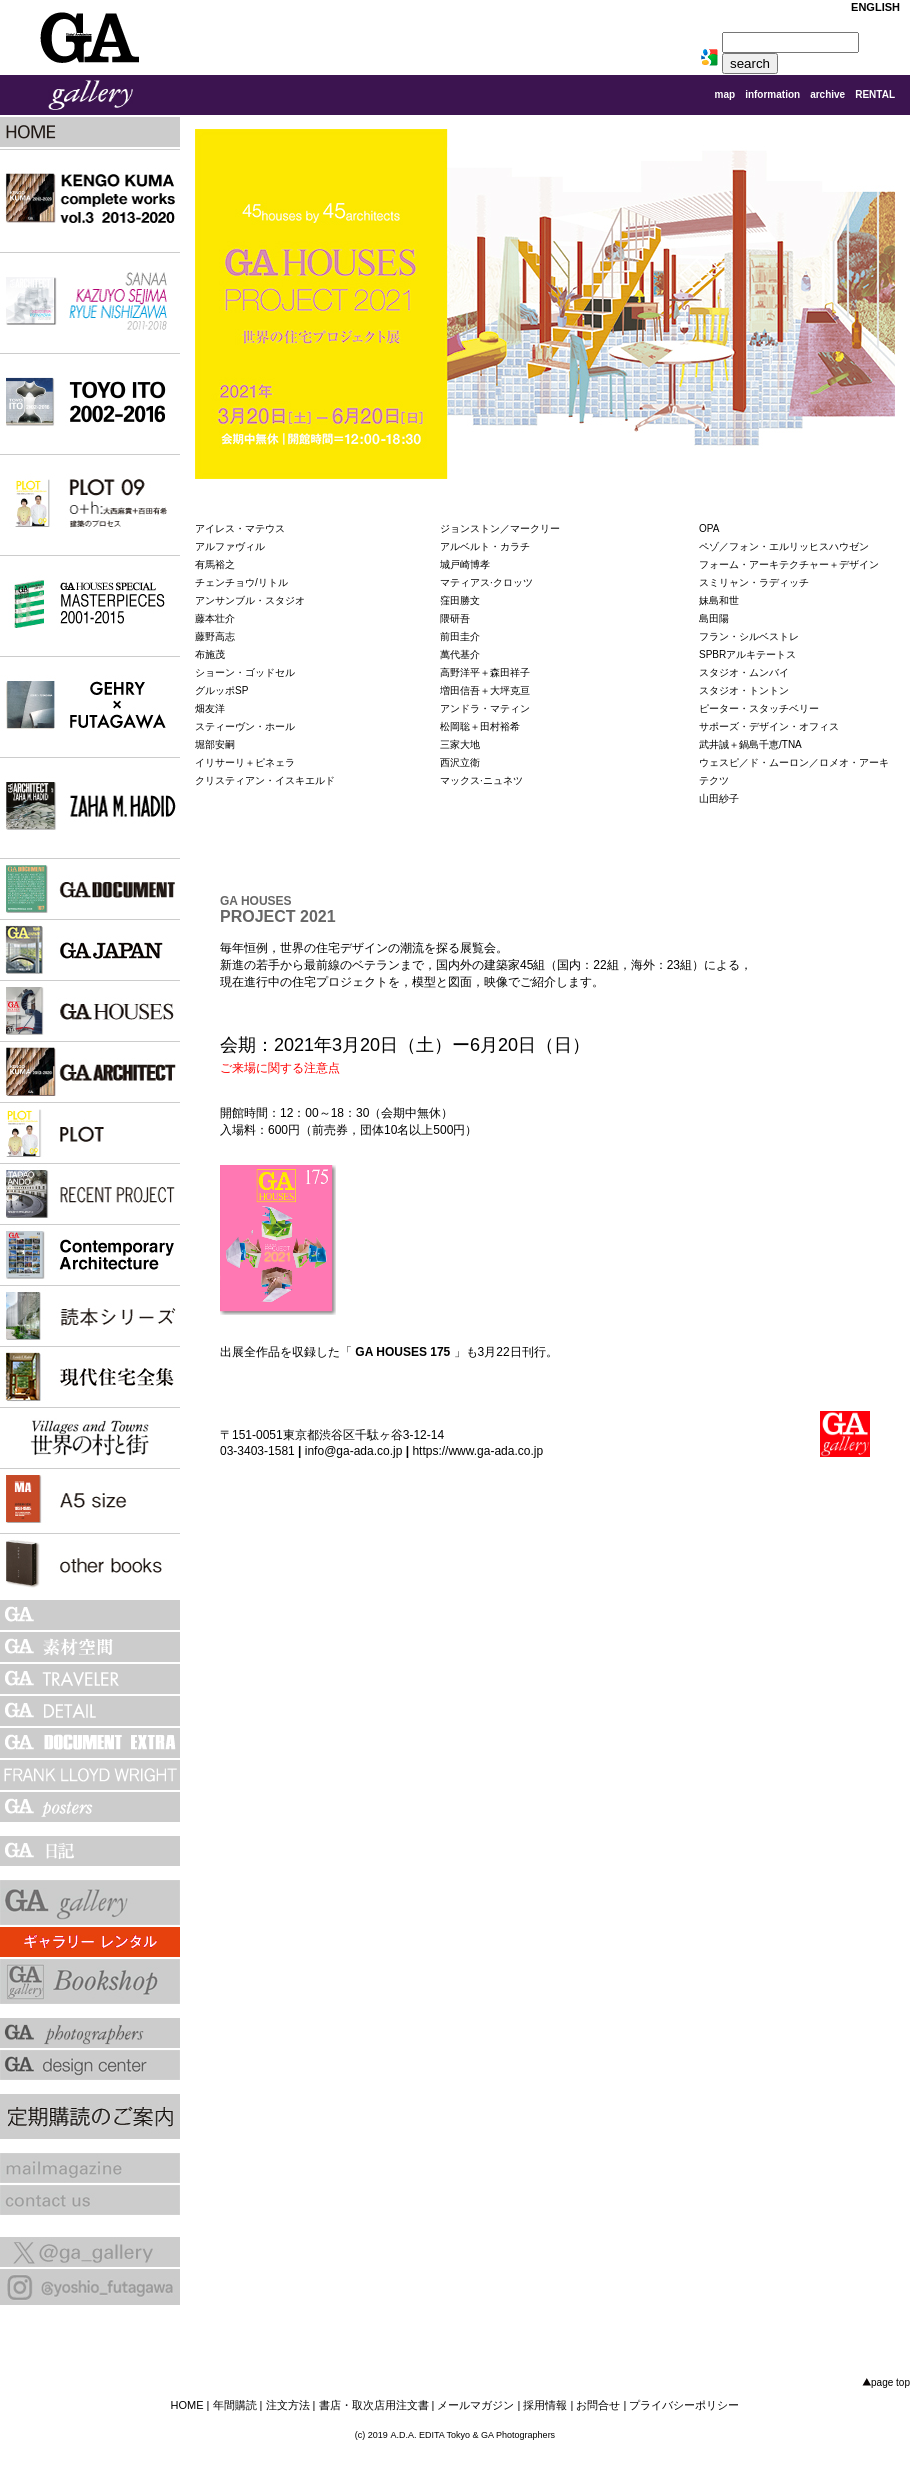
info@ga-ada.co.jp (354, 1451)
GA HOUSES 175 (402, 1352)
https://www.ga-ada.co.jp (477, 1451)
